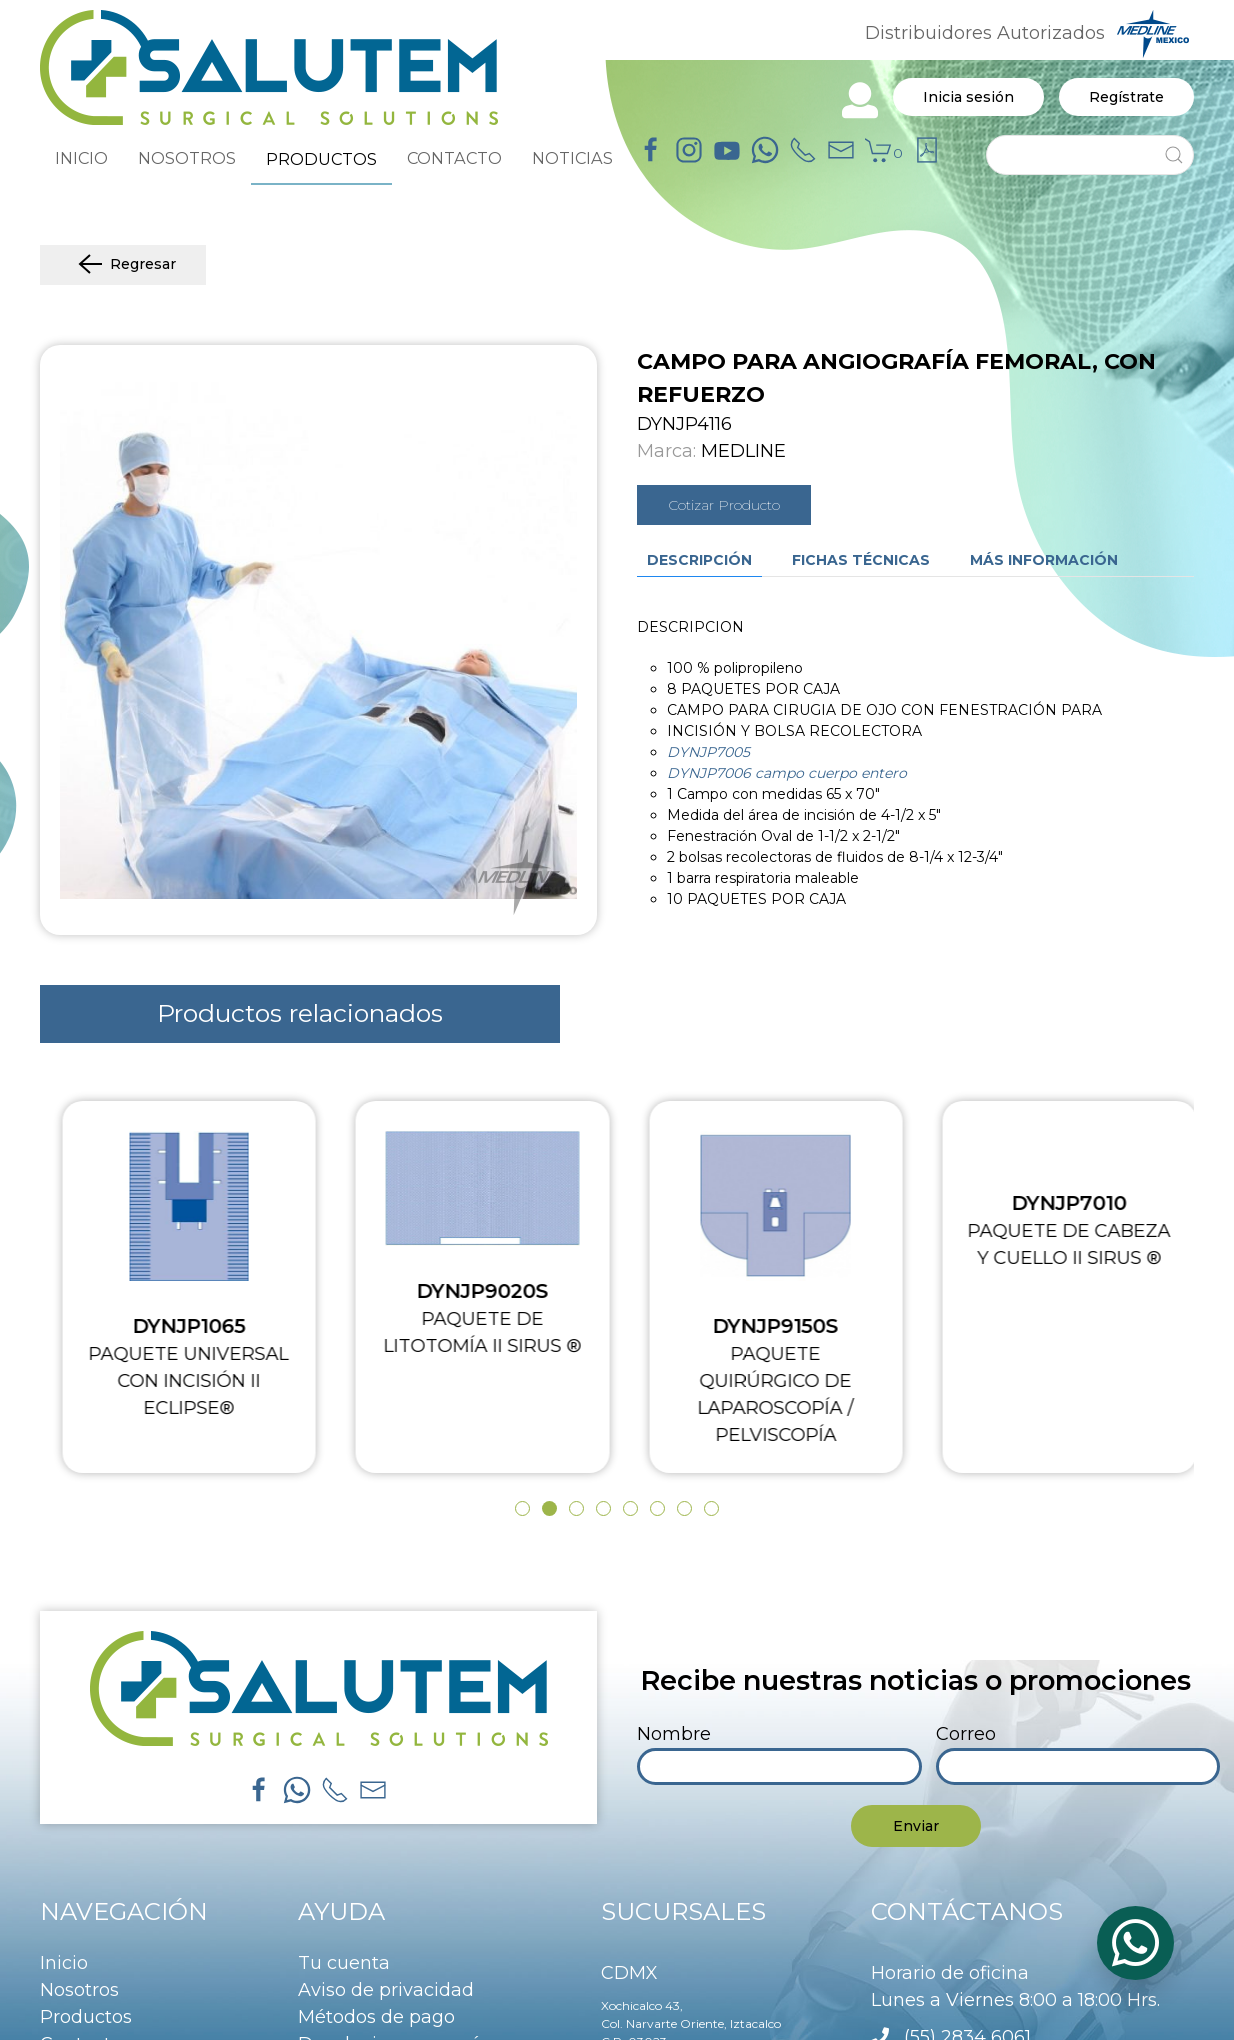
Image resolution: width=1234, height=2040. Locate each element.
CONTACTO (454, 158)
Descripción (699, 560)
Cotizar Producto (724, 505)
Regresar (123, 265)
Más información (1044, 560)
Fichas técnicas (861, 560)
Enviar (916, 1826)
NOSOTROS (187, 158)
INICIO (81, 158)
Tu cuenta (344, 1963)
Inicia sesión (968, 97)
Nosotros (79, 1990)
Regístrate (1126, 97)
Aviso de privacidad (386, 1990)
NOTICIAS (572, 158)
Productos (86, 2017)
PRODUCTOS (321, 159)
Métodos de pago (376, 2017)
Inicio (64, 1963)
